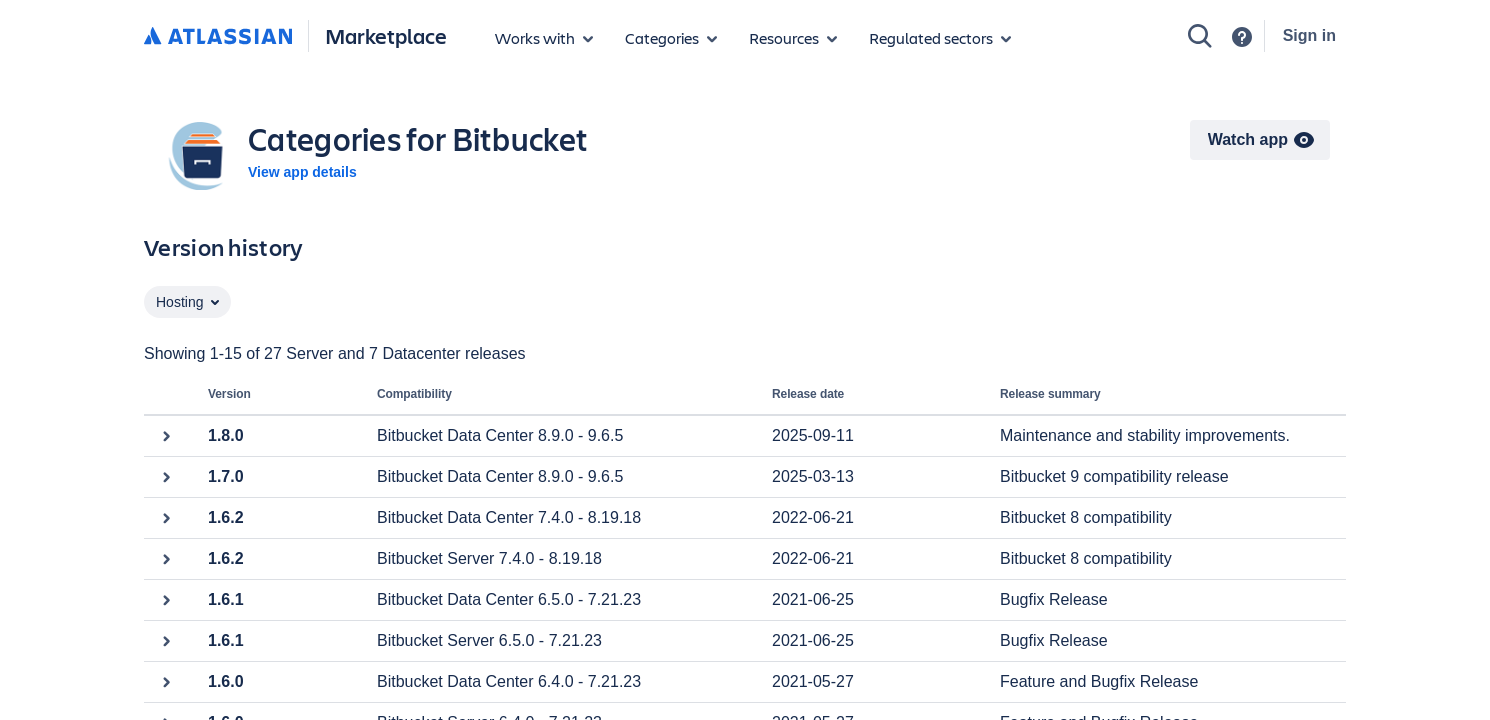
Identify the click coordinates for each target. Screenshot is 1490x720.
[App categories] (671, 38)
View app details (302, 172)
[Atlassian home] (218, 37)
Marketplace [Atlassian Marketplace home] (386, 35)
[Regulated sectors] (940, 38)
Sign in (1309, 35)
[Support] (1242, 37)
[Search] (1200, 36)
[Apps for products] (544, 38)
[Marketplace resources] (793, 38)
